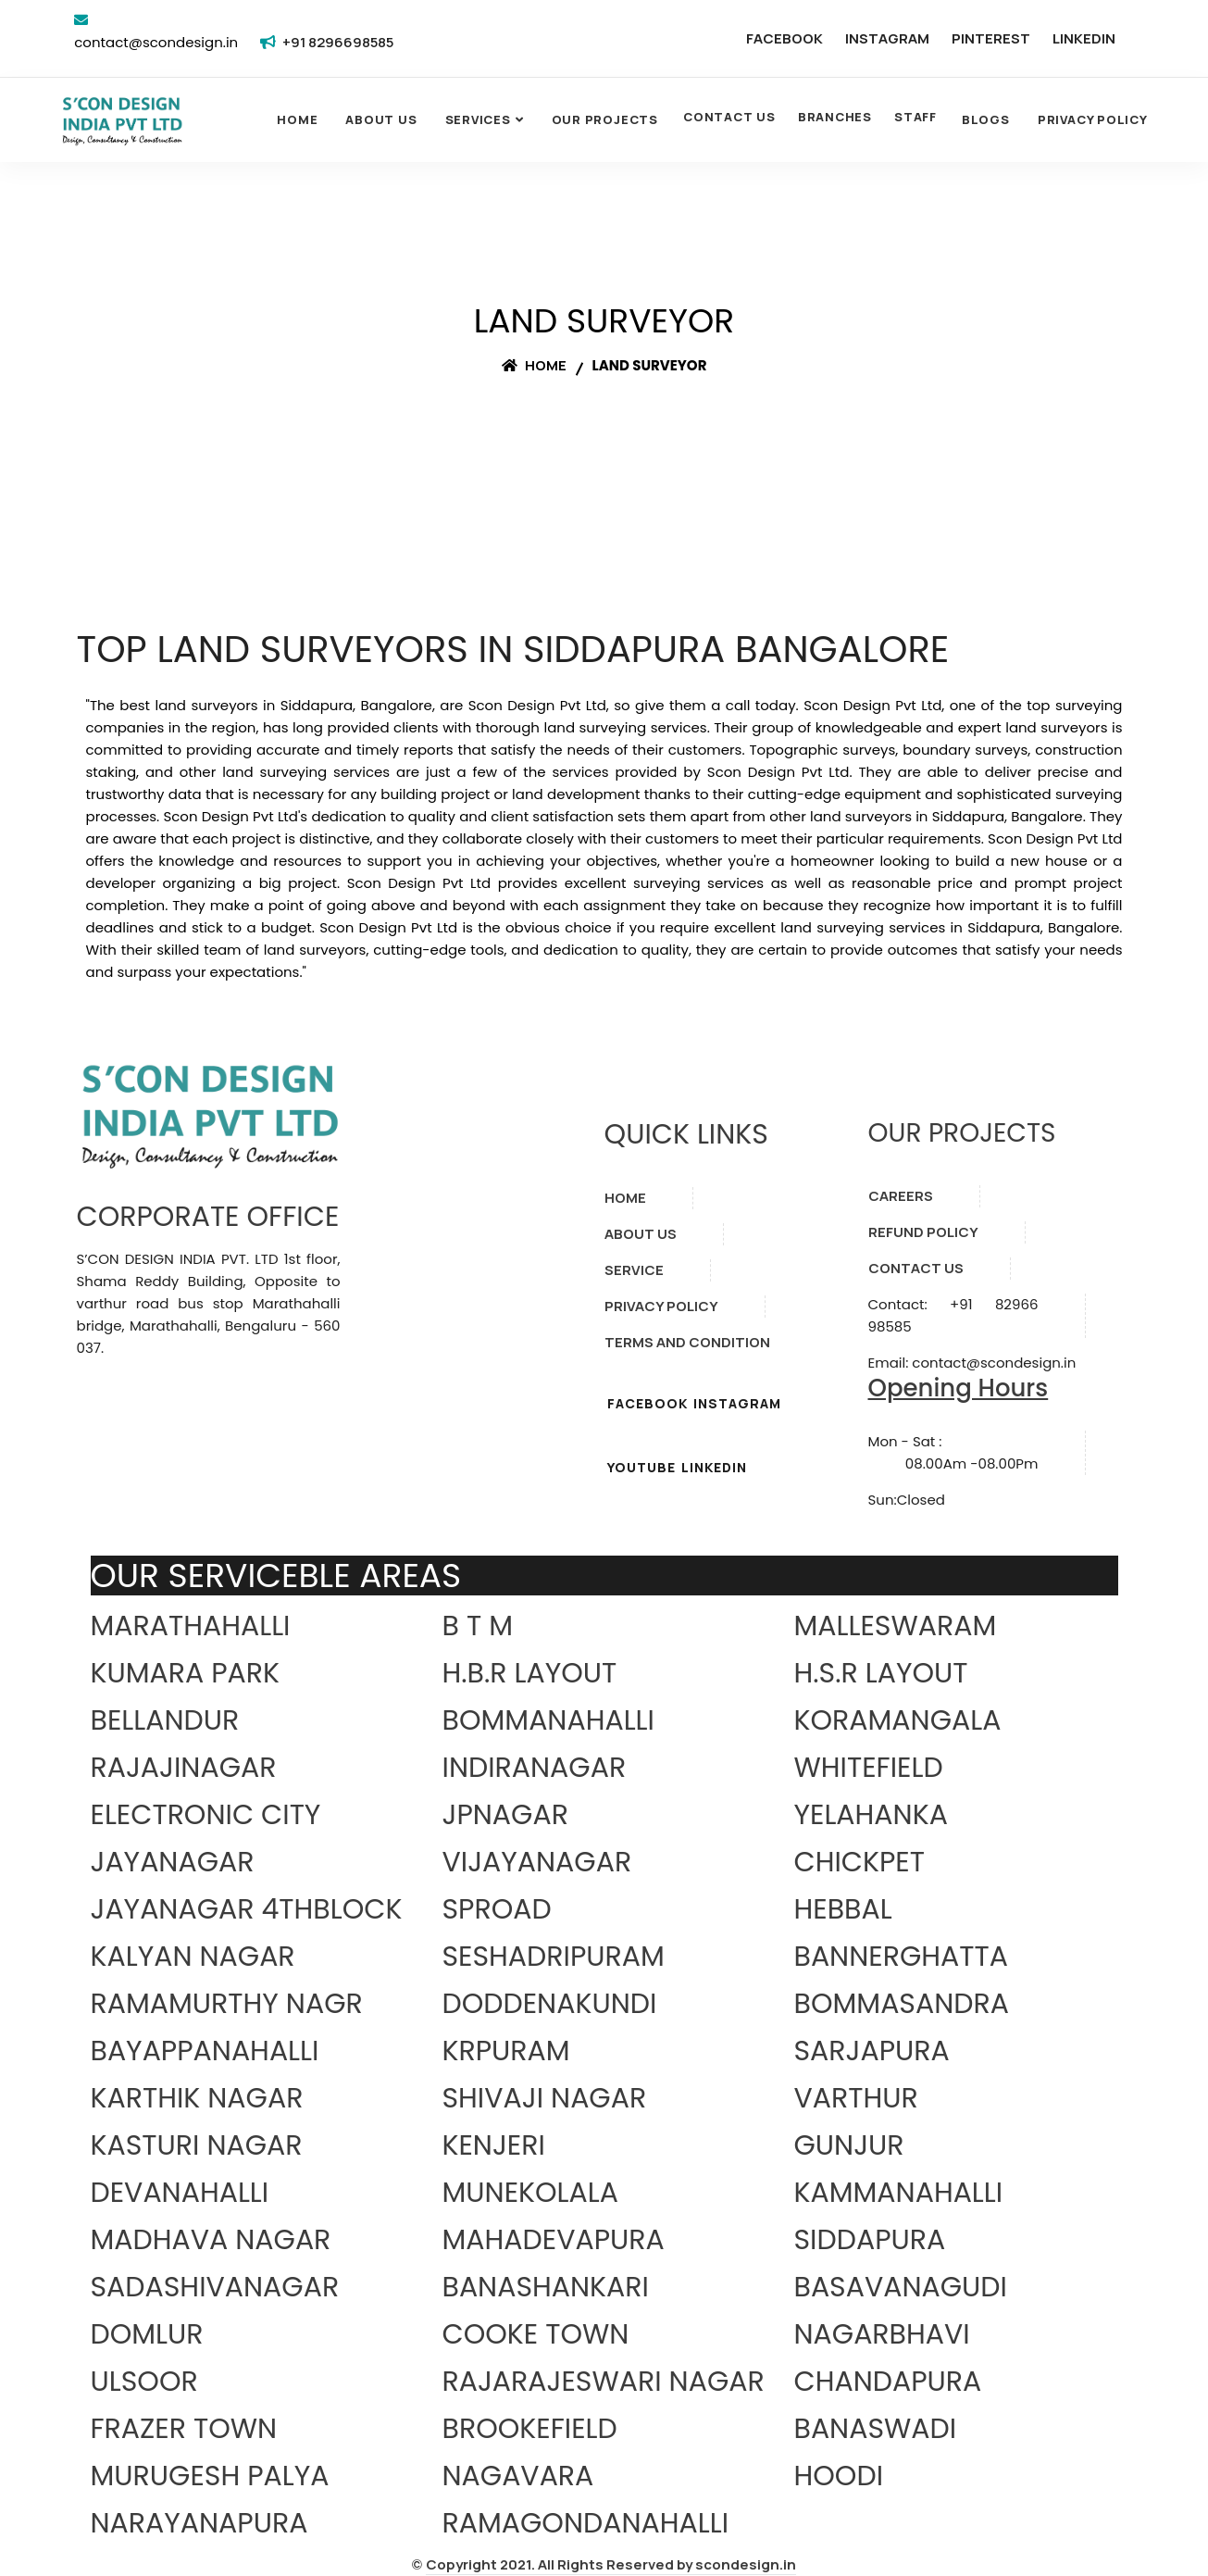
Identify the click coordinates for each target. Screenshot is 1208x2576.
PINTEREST (991, 38)
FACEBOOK (784, 38)
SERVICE (634, 1270)
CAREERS (900, 1196)
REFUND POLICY (923, 1232)
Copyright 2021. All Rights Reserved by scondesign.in (611, 2564)
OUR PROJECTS (605, 119)
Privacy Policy (1093, 119)
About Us (381, 119)
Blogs (986, 119)
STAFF (915, 116)
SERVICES (478, 119)
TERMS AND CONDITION (687, 1342)
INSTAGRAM (887, 38)
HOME (625, 1197)
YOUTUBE (641, 1467)
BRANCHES (835, 116)
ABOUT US (640, 1234)
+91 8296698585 (337, 42)
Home (297, 119)
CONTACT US (729, 116)
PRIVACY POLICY (661, 1306)
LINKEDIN (1083, 38)
